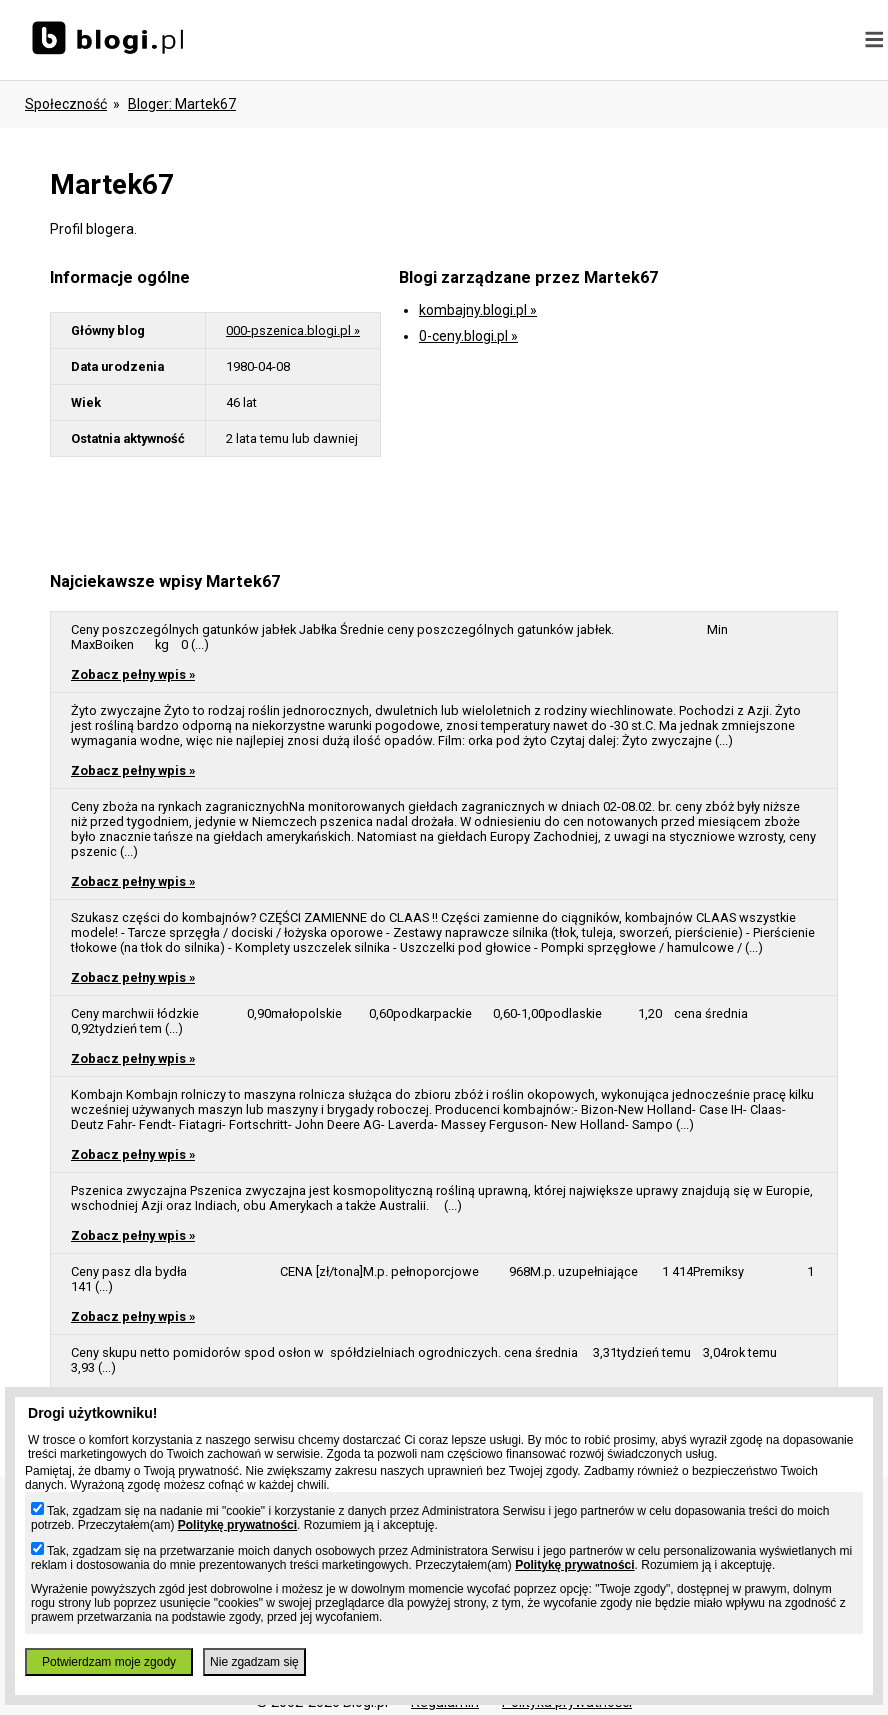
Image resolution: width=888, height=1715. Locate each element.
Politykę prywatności (237, 1525)
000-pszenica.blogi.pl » (293, 330)
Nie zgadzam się (254, 1662)
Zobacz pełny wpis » (133, 674)
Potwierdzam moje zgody (109, 1662)
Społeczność (66, 104)
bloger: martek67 (182, 104)
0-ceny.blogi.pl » (468, 336)
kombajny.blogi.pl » (478, 310)
